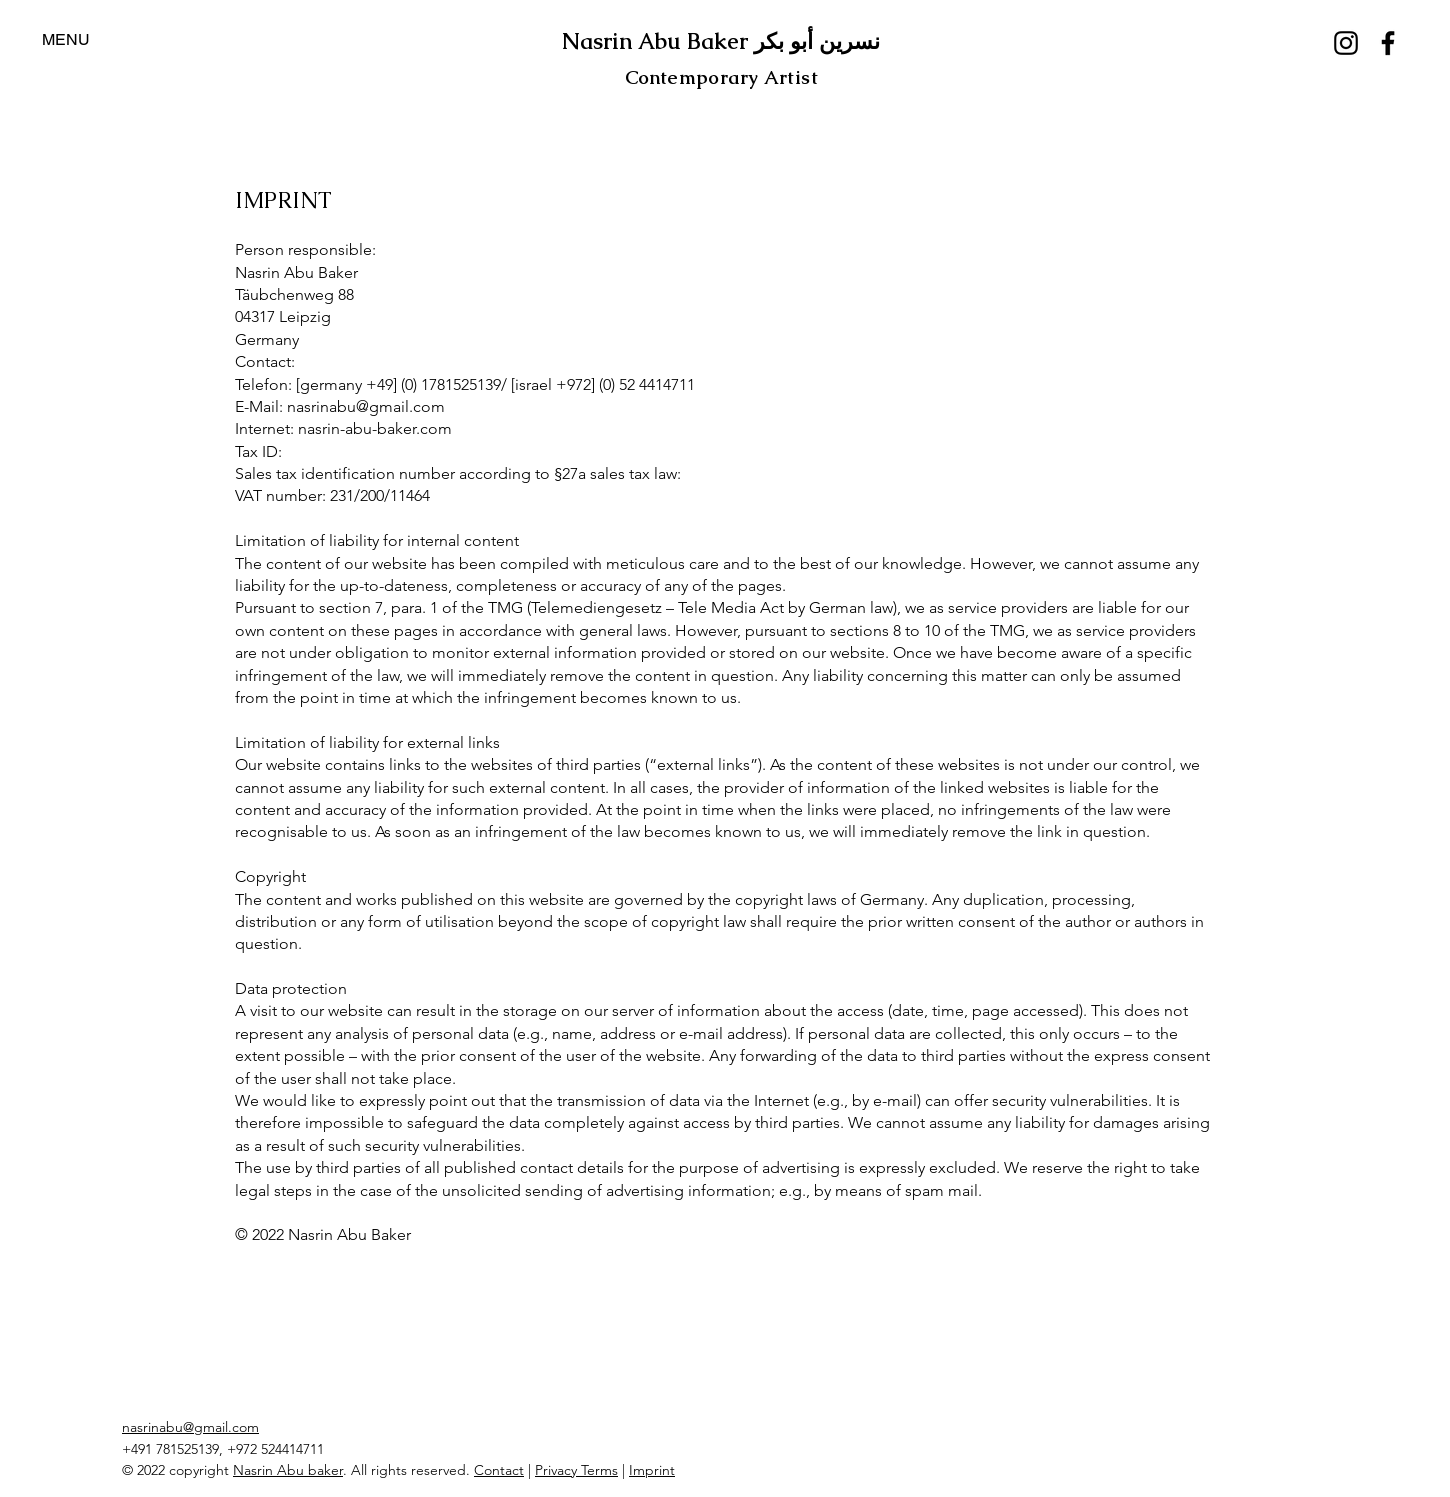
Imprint (652, 1470)
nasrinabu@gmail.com (190, 1427)
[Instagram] (1346, 43)
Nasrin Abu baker (288, 1470)
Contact (499, 1470)
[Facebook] (1388, 43)
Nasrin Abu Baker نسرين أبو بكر (721, 41)
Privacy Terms (576, 1470)
